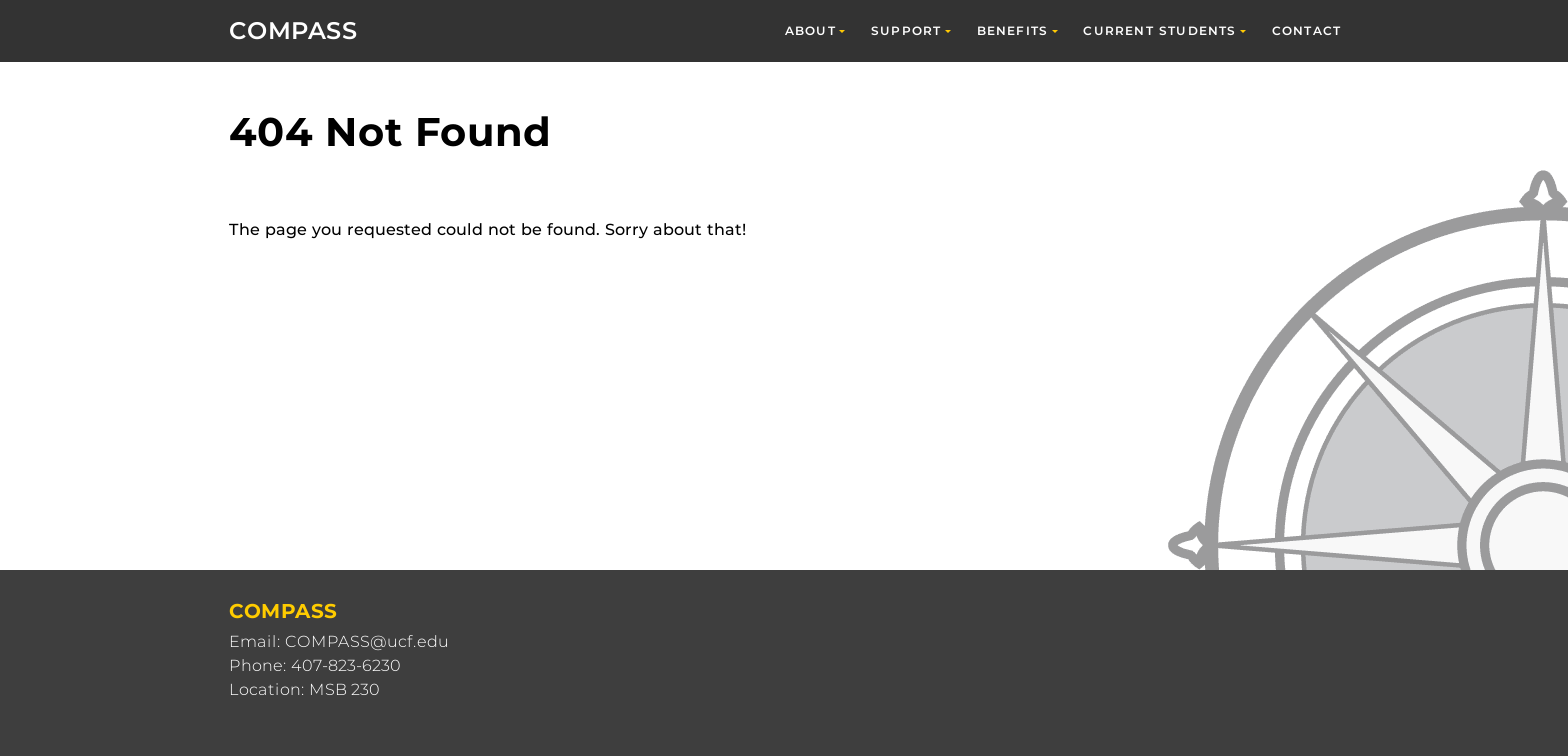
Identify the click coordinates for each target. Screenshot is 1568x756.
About (810, 30)
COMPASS (293, 30)
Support (906, 30)
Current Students (1159, 30)
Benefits (1013, 30)
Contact (1306, 30)
